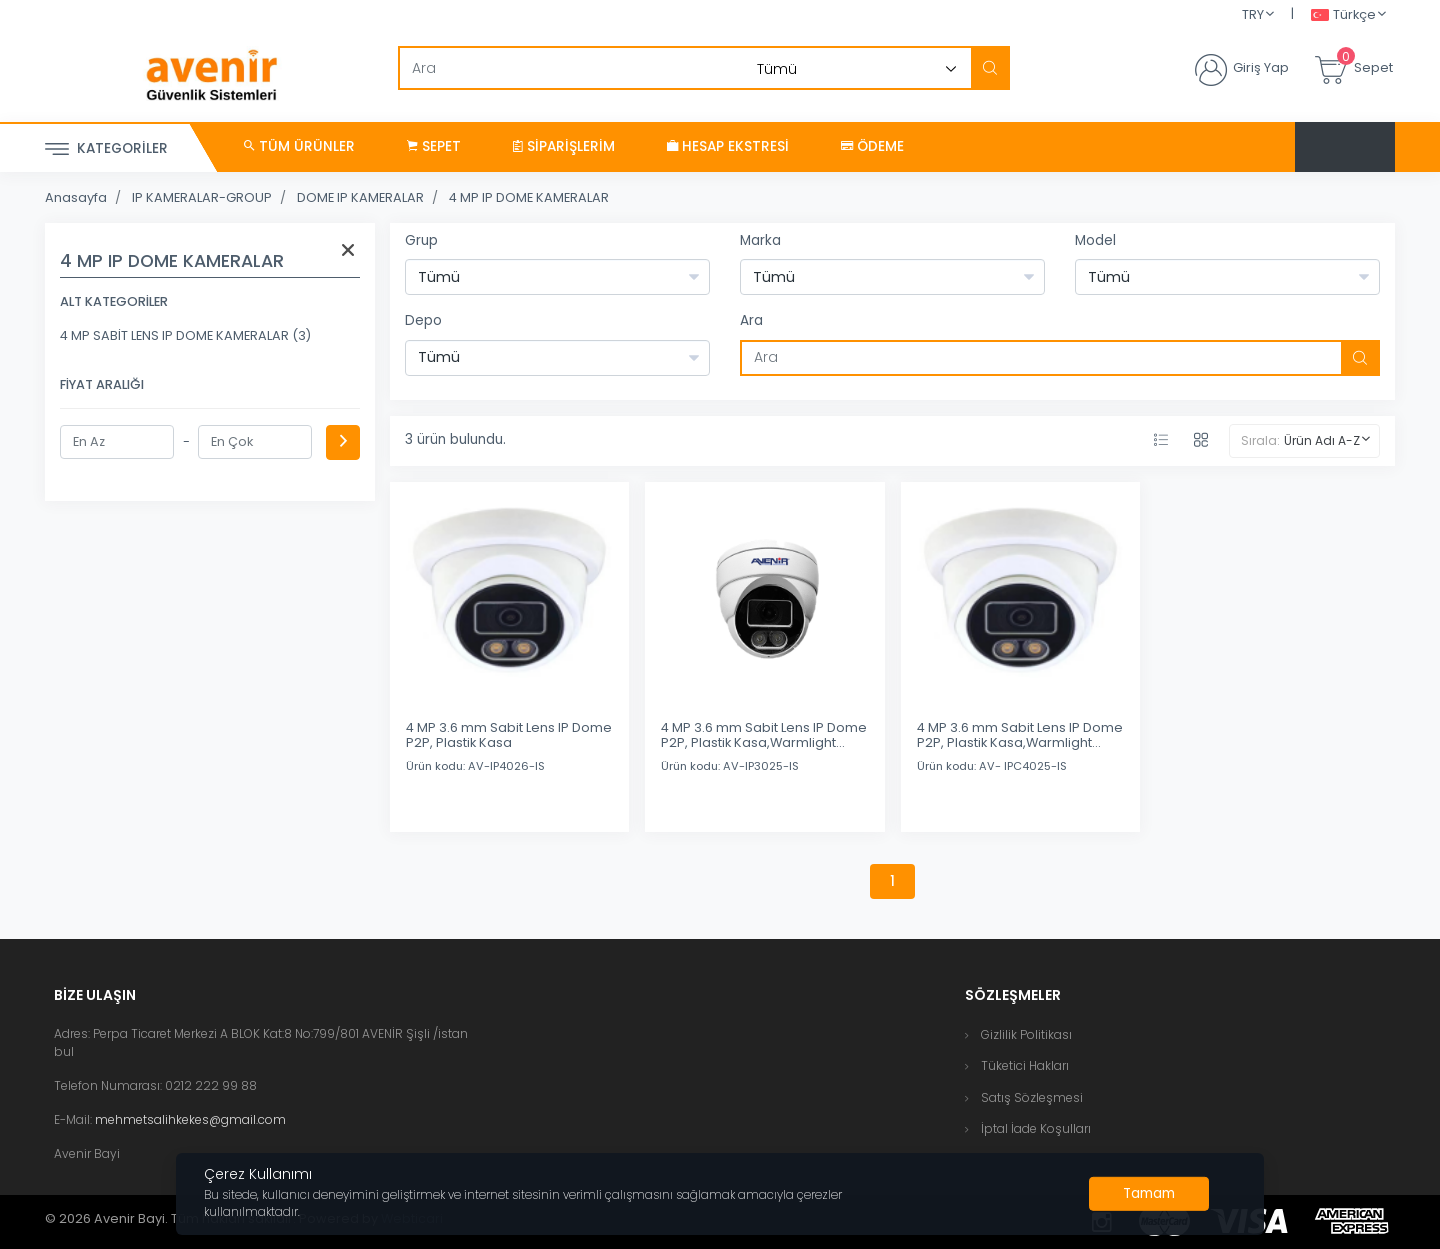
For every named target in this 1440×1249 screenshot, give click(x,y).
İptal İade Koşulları (1036, 1128)
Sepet (434, 146)
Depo (423, 320)
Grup (421, 240)
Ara (751, 320)
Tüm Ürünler (299, 146)
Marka (760, 240)
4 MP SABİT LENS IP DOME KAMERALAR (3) (185, 335)
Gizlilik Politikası (1026, 1034)
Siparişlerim (564, 146)
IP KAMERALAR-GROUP (202, 197)
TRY (1253, 14)
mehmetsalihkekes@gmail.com (190, 1119)
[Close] (1149, 1194)
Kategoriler (106, 149)
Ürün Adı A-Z (1322, 440)
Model (1095, 240)
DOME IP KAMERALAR (360, 197)
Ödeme (872, 146)
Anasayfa (76, 197)
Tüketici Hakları (1025, 1065)
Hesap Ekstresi (728, 146)
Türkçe (1343, 15)
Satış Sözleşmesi (1032, 1097)
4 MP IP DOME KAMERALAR (529, 197)
